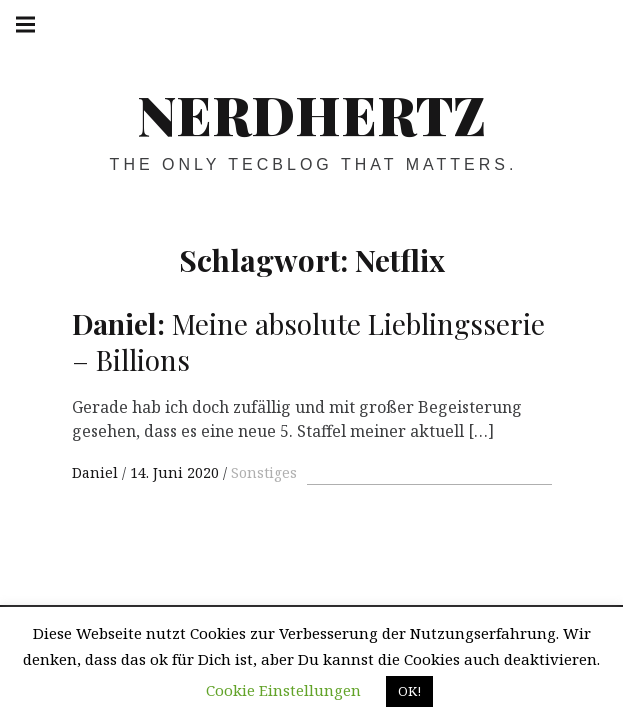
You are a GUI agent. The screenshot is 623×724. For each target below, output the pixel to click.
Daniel (97, 472)
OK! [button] (409, 691)
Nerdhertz (311, 114)
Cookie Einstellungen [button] (283, 690)
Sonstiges (264, 472)
